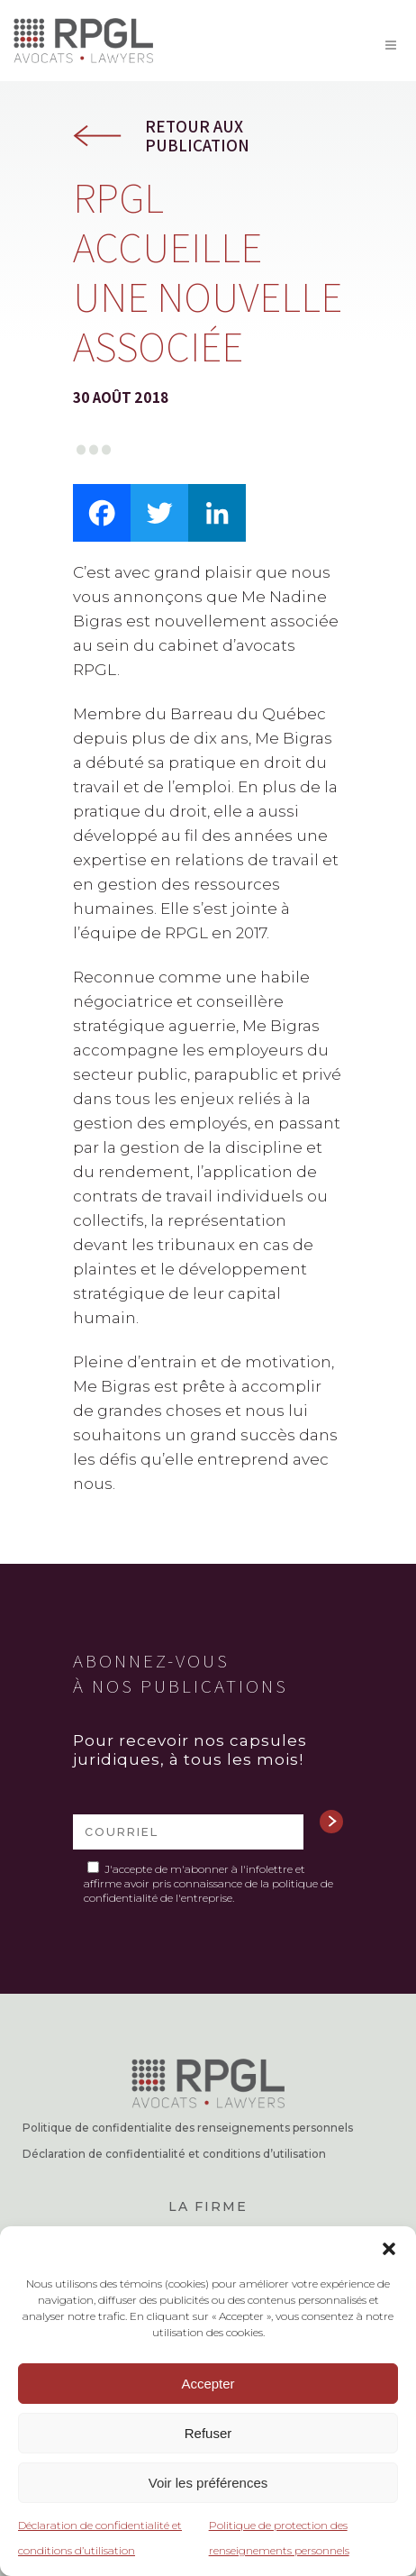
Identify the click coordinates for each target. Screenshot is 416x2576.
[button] (389, 2249)
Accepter (207, 2383)
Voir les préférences (208, 2482)
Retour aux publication (197, 136)
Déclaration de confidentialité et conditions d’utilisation (174, 2154)
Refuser (208, 2433)
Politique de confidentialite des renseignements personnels (188, 2128)
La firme (208, 2206)
